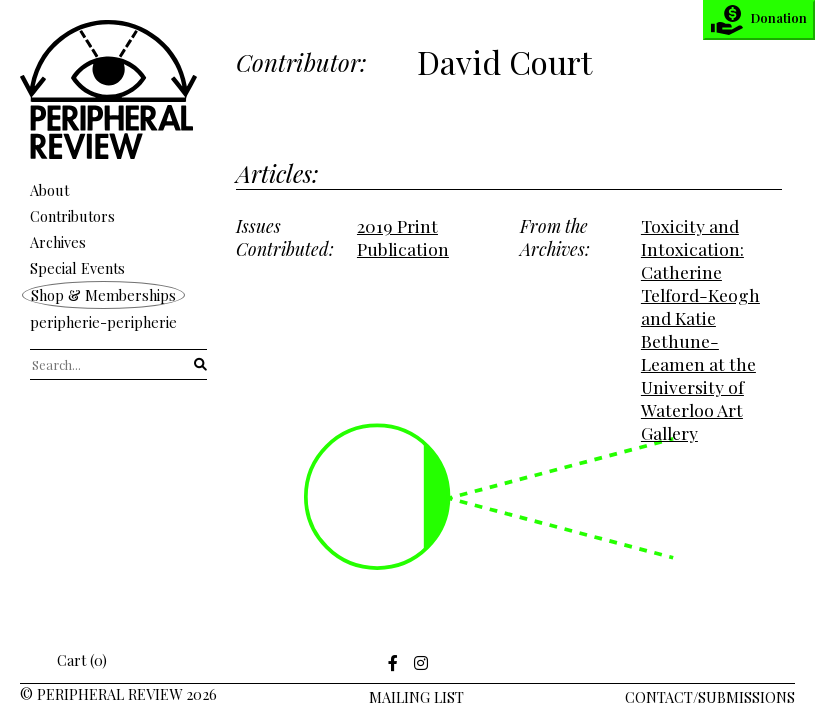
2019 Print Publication (403, 237)
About (49, 190)
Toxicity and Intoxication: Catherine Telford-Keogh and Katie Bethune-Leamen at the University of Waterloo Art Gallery (700, 329)
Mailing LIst (416, 697)
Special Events (77, 268)
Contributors (72, 216)
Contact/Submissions (710, 697)
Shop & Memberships (103, 295)
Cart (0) (68, 660)
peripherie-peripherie (103, 322)
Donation (759, 20)
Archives (58, 242)
